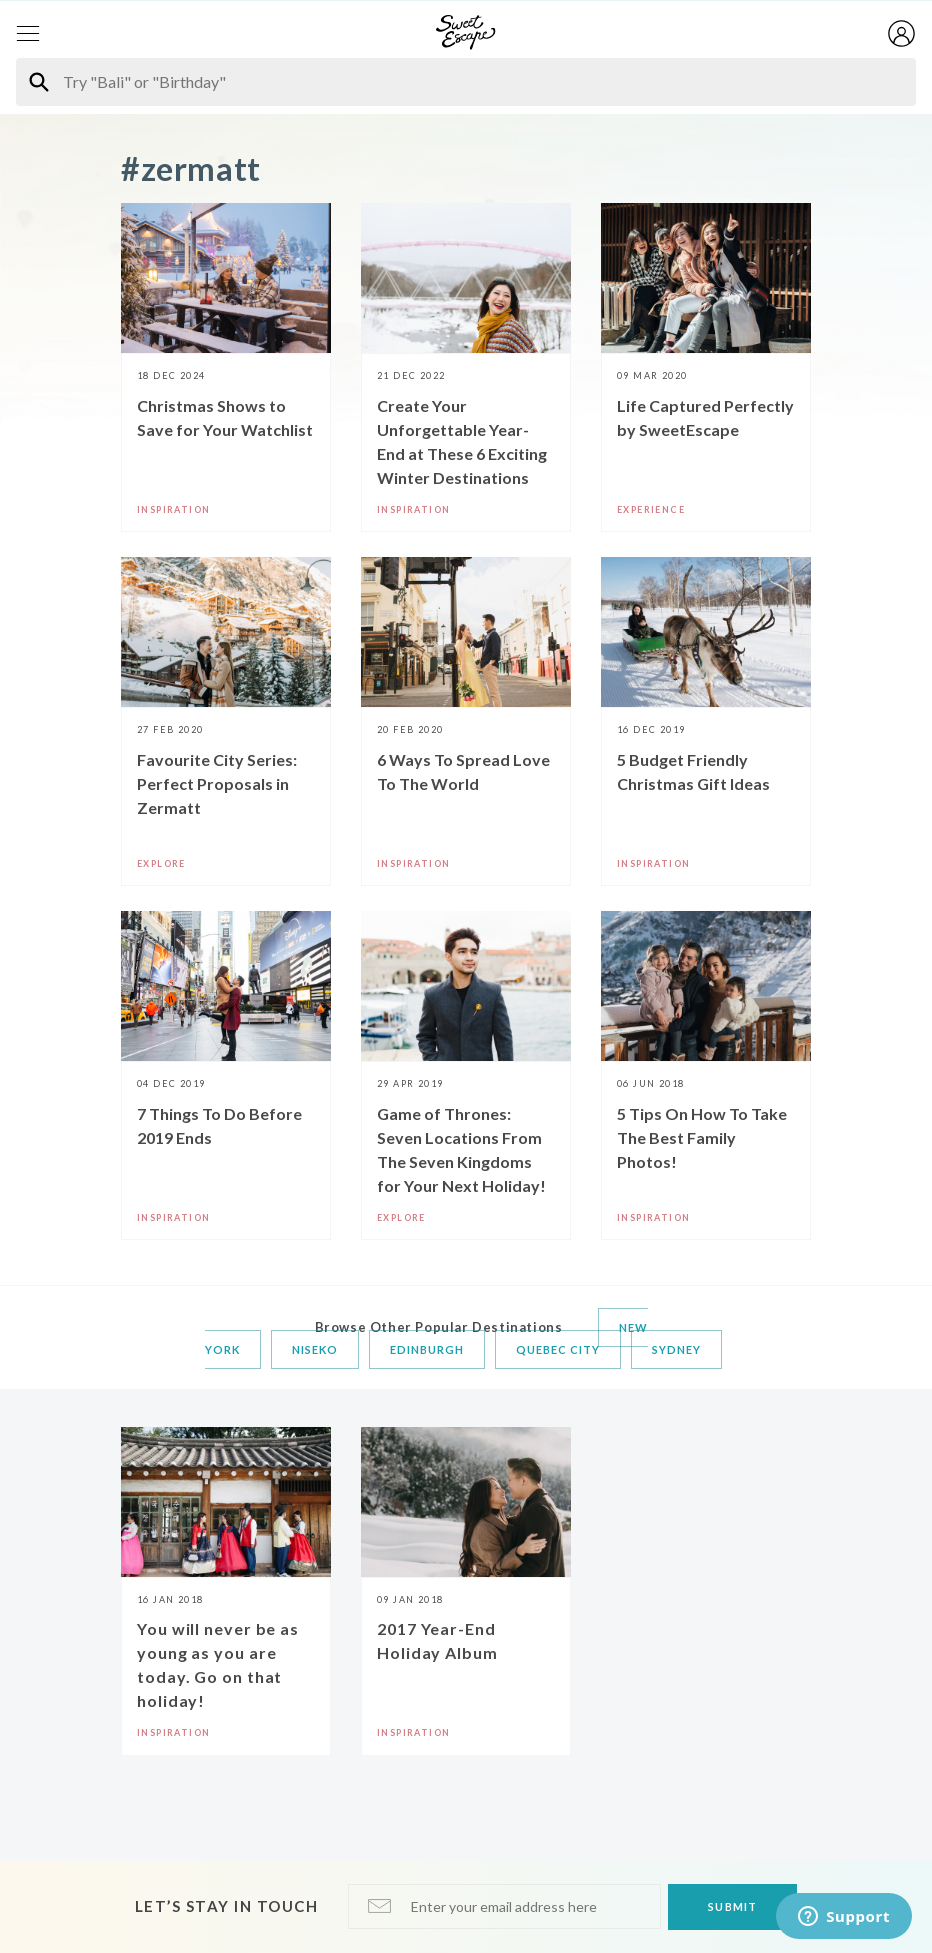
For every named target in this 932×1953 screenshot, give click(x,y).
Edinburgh (427, 1349)
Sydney (676, 1349)
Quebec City (558, 1349)
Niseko (315, 1349)
